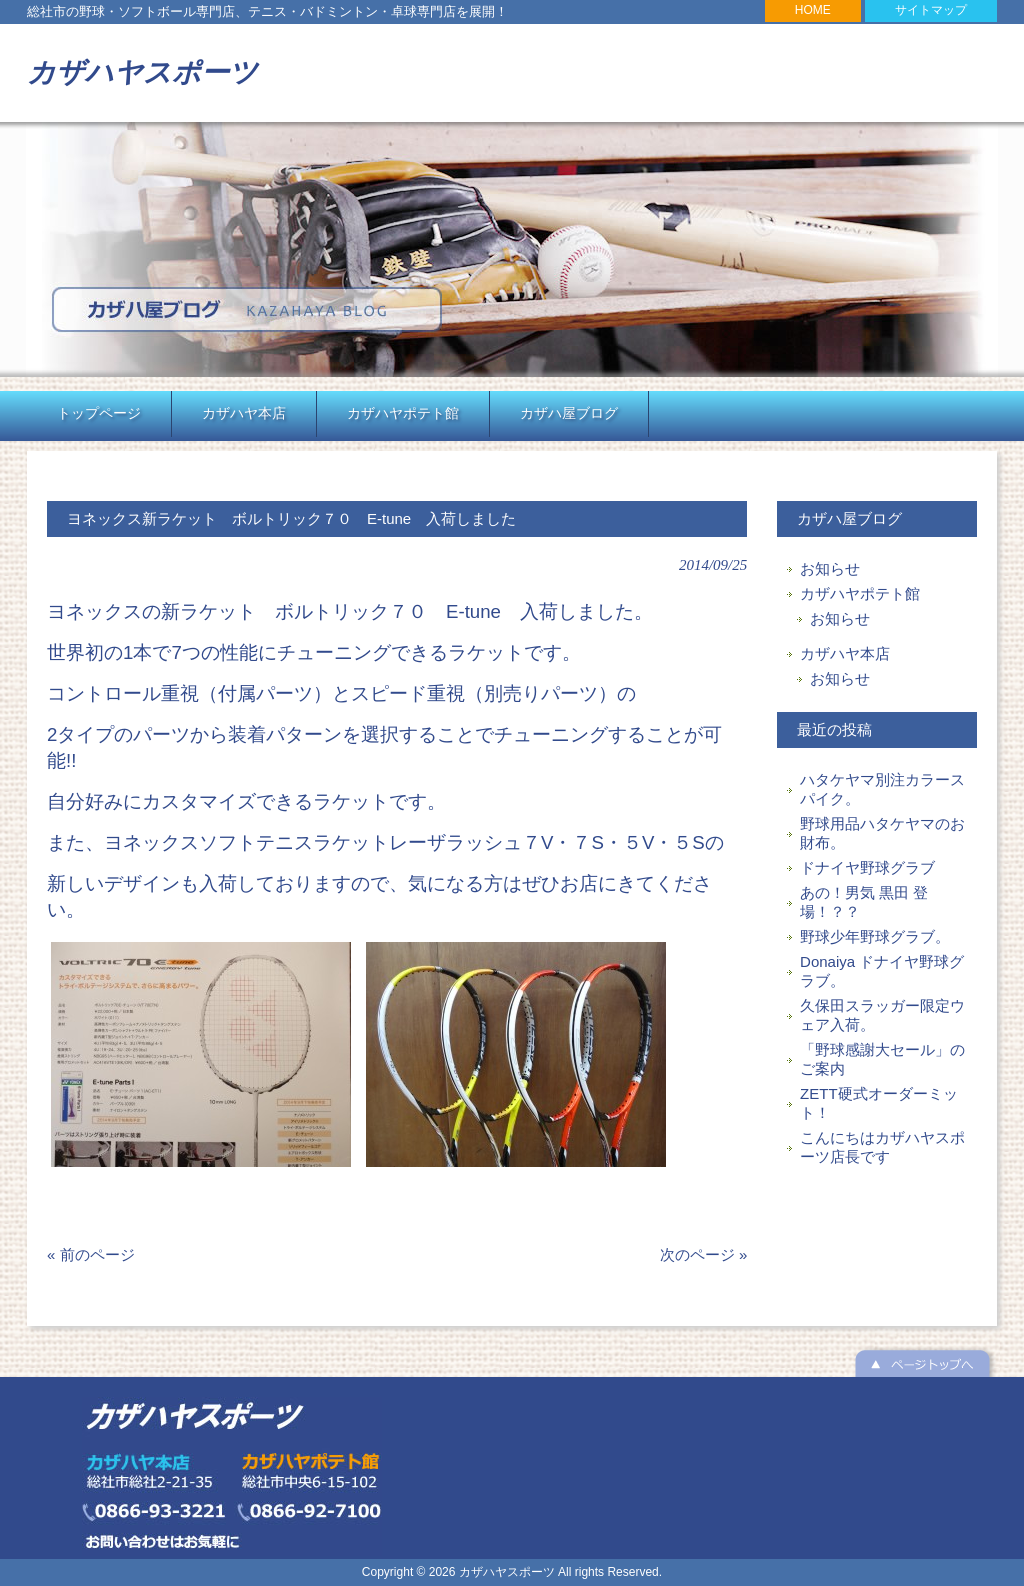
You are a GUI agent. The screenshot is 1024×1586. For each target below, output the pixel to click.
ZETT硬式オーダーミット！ (879, 1103)
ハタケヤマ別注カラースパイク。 (882, 789)
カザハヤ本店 (845, 653)
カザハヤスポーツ (142, 72)
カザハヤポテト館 (860, 593)
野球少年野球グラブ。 (875, 936)
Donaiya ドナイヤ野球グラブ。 (882, 971)
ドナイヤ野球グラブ (867, 867)
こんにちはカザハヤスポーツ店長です (882, 1147)
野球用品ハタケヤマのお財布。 (882, 833)
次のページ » (704, 1254)
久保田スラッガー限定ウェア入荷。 (882, 1015)
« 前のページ (91, 1254)
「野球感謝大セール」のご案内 (882, 1059)
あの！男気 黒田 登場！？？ (864, 902)
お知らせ (830, 568)
